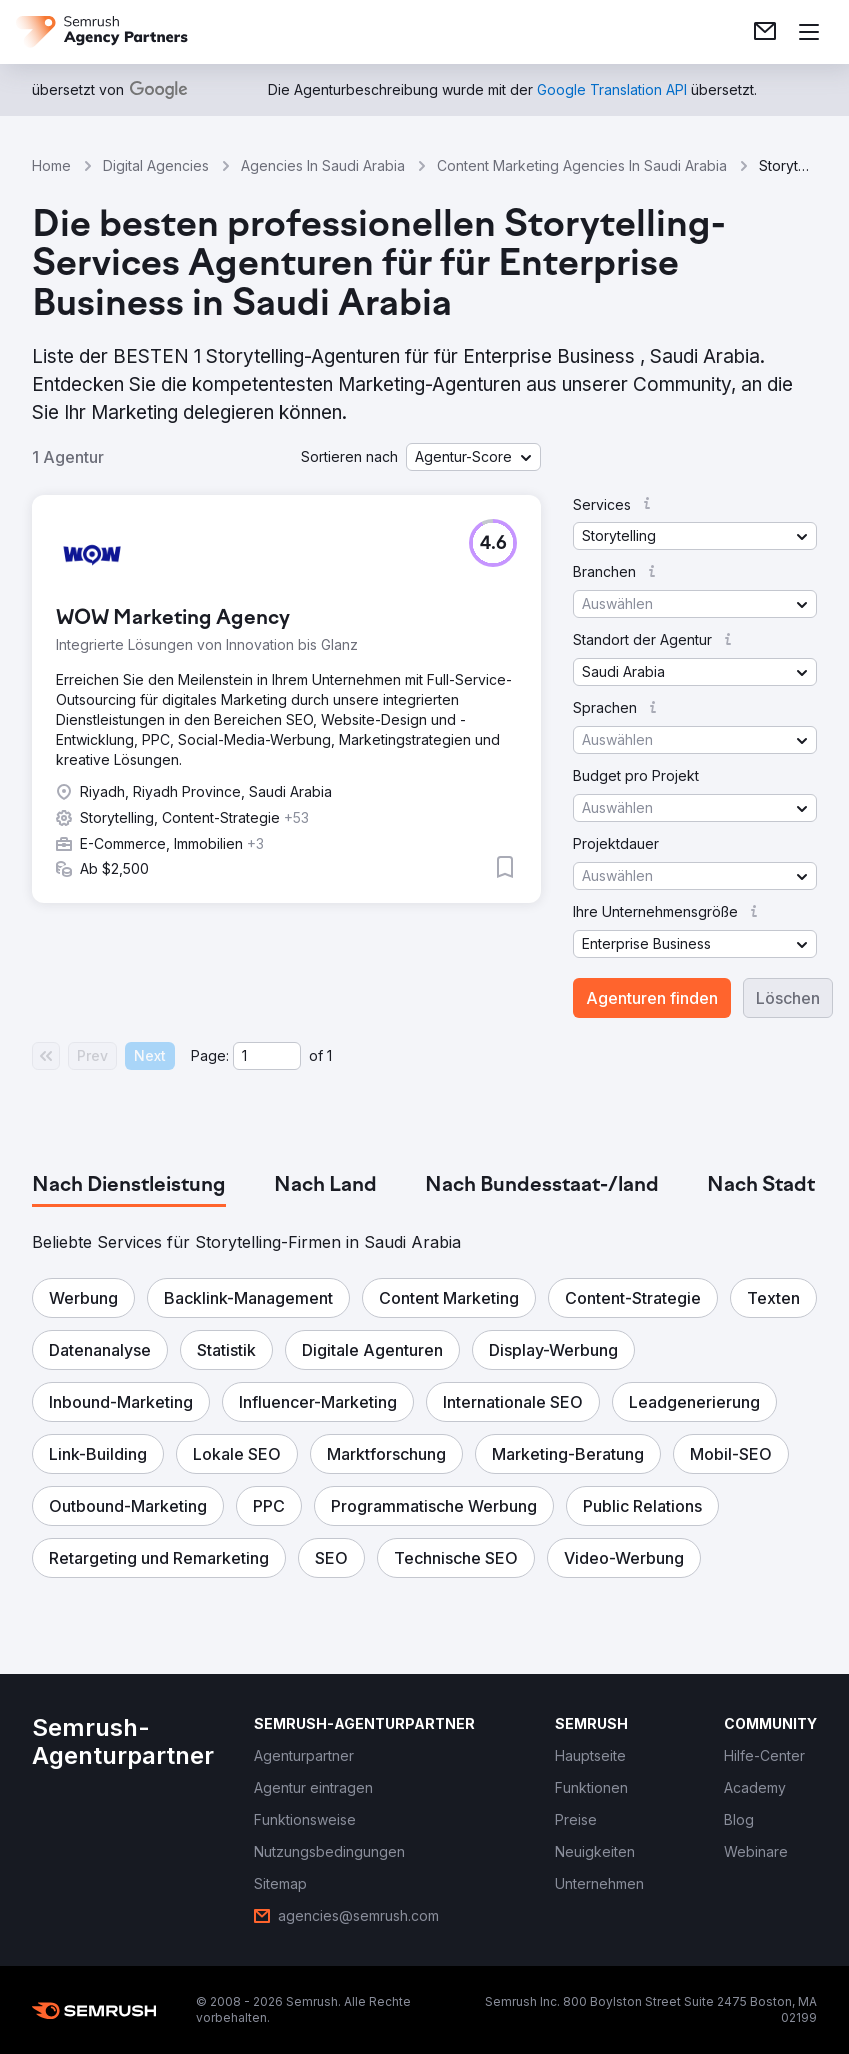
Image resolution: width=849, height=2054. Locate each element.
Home (51, 165)
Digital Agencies (156, 165)
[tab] (129, 1186)
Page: (210, 1055)
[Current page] (267, 1056)
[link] (765, 32)
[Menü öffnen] (809, 32)
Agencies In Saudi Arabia (323, 165)
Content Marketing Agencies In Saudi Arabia (582, 165)
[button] (473, 457)
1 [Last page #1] (329, 1055)
